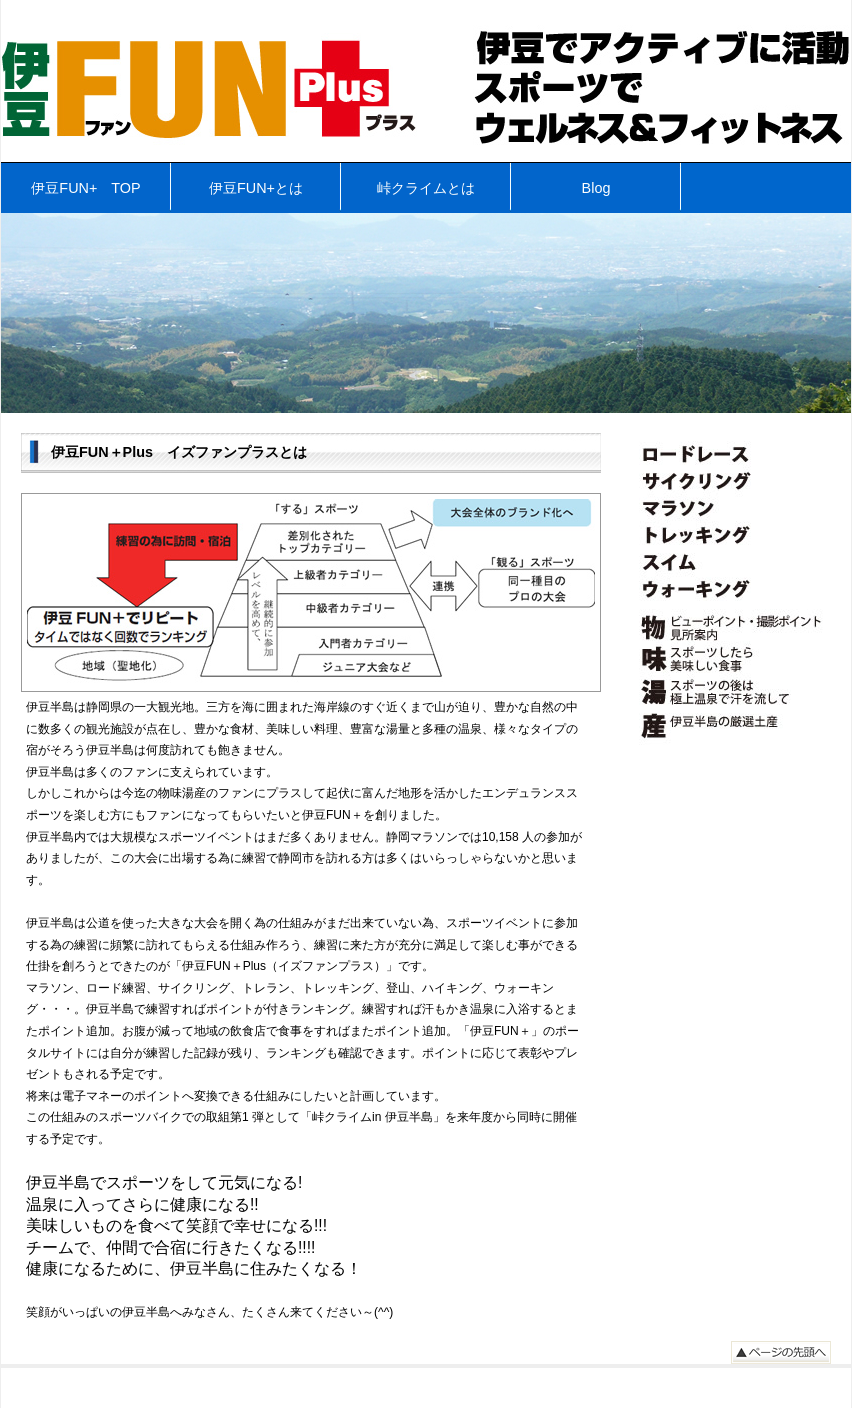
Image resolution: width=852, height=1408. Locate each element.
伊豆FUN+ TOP (85, 188)
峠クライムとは (426, 188)
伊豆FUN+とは (256, 188)
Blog (596, 188)
